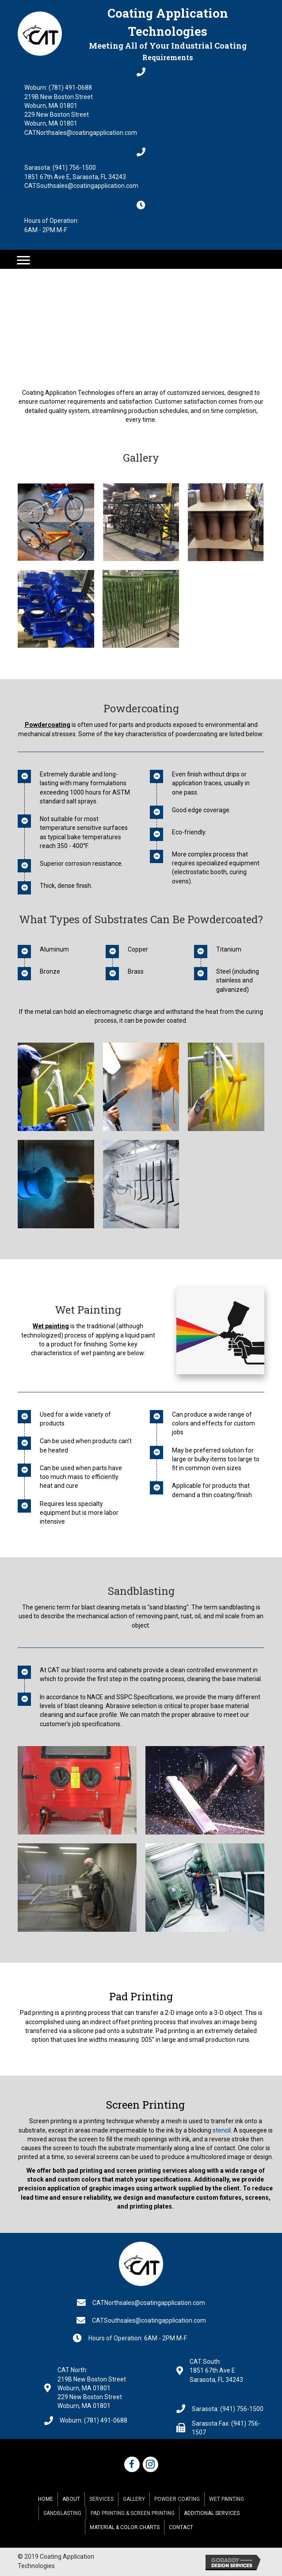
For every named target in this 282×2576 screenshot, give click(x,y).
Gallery (134, 2499)
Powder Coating (177, 2499)
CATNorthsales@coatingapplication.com (80, 132)
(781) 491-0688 (70, 87)
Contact (181, 2527)
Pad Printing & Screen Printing (133, 2513)
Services (101, 2499)
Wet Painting (226, 2499)
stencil (222, 2130)
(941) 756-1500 (74, 167)
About (71, 2499)
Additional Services (212, 2513)
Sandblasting (62, 2513)
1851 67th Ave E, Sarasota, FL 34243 (75, 176)
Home (45, 2499)
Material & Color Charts (125, 2527)
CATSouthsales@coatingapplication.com (81, 185)
